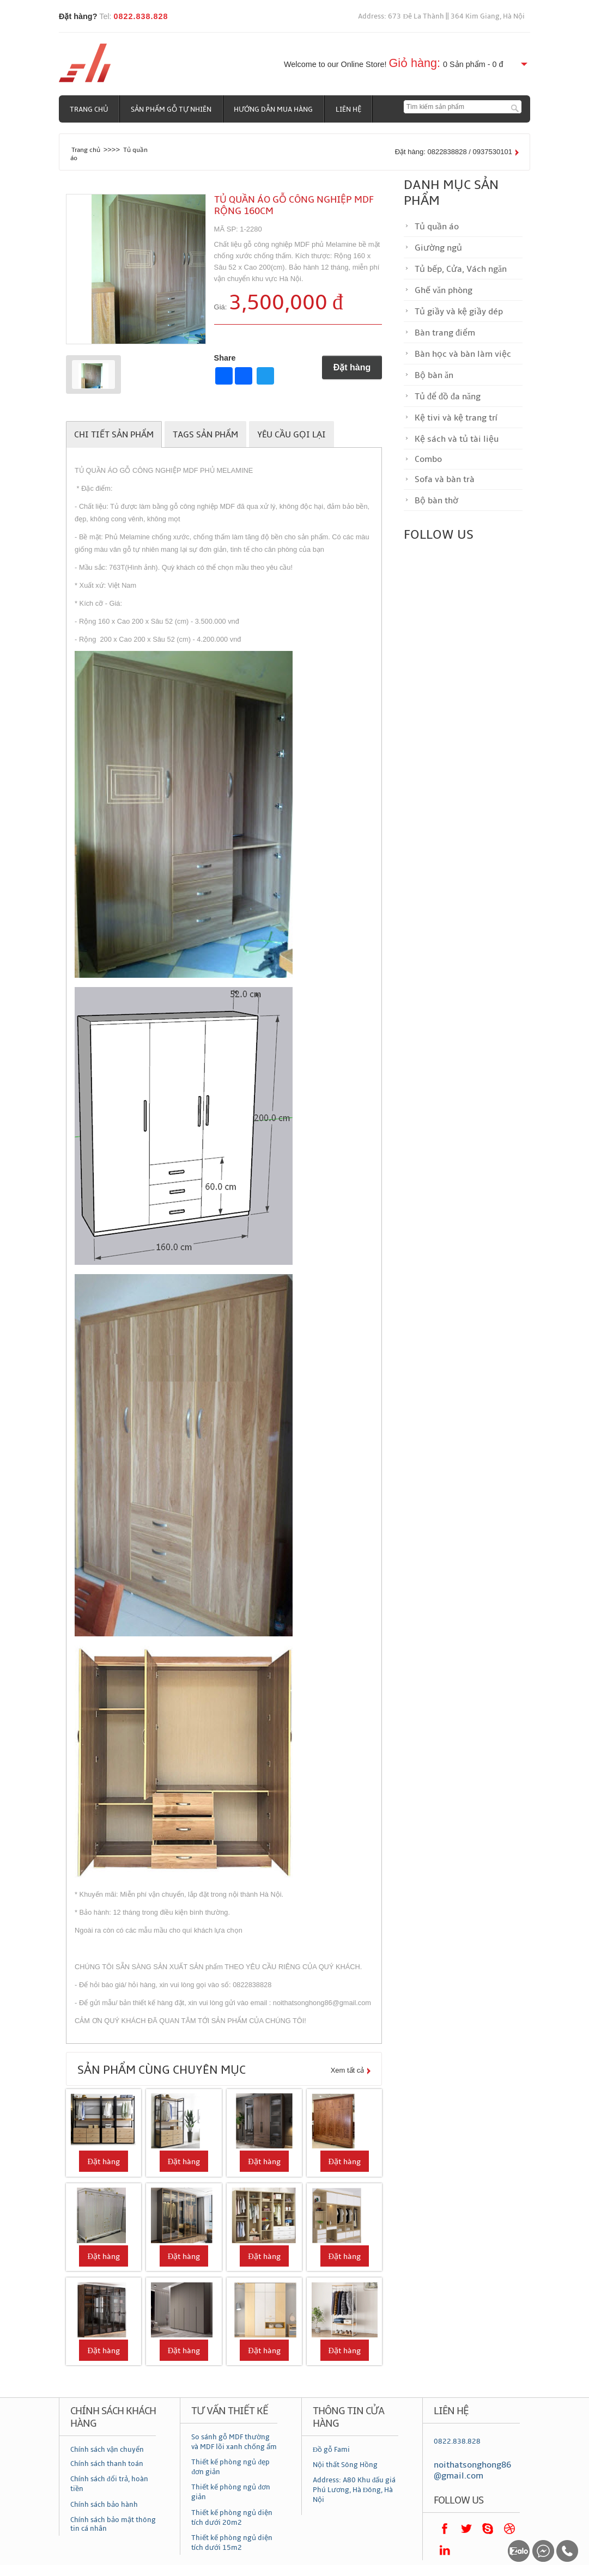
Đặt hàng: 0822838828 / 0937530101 (453, 152)
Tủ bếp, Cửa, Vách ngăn (461, 269)
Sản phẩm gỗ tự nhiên (171, 109)
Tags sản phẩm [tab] (205, 434)
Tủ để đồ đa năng (448, 396)
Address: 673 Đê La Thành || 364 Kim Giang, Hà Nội (441, 16)
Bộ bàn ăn (434, 375)
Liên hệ (349, 109)
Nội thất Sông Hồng (345, 2465)
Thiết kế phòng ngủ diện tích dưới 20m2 (231, 2517)
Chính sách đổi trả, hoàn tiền (109, 2484)
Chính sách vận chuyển (107, 2449)
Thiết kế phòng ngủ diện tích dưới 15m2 (231, 2543)
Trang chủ (89, 109)
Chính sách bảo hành (104, 2504)
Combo (428, 459)
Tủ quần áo (437, 226)
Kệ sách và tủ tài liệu (457, 439)
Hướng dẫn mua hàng (274, 109)
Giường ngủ (438, 247)
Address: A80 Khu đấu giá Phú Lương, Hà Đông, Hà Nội (354, 2490)
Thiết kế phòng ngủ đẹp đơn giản (230, 2467)
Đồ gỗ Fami (331, 2449)
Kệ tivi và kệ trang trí (456, 417)
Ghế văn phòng (443, 290)
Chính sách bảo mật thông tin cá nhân (113, 2524)
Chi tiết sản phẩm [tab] (114, 434)
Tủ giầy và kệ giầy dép (459, 311)
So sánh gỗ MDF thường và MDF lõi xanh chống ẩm (234, 2442)
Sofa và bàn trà (445, 479)
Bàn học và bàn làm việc (463, 354)
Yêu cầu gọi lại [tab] (291, 434)
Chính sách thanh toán (106, 2463)
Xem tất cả (348, 2070)
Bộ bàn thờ (436, 500)
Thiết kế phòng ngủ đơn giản (230, 2492)
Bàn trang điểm (445, 332)
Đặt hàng (352, 367)
